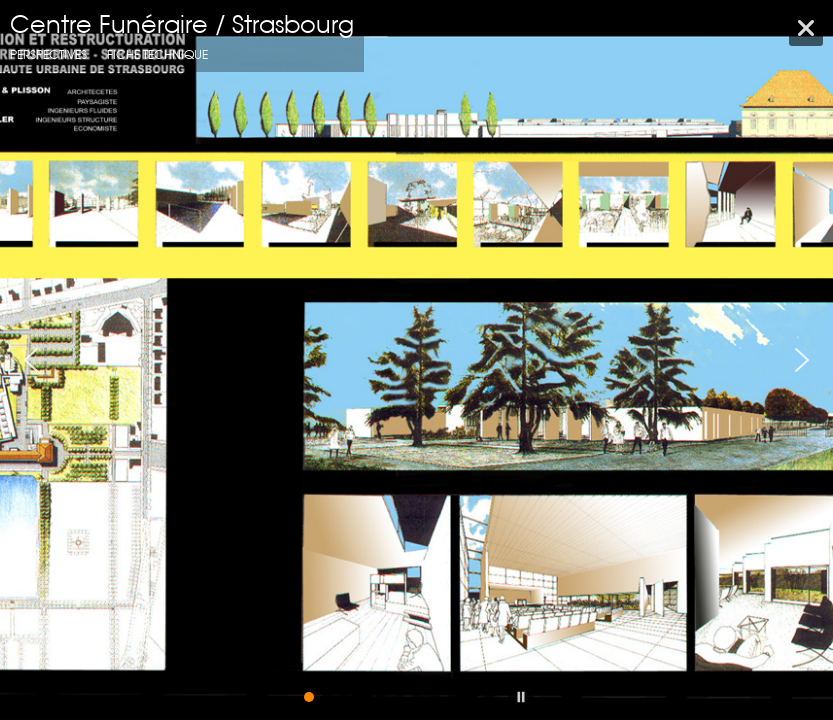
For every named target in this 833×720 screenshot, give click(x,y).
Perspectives (48, 54)
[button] (31, 360)
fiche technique (157, 54)
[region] (416, 360)
